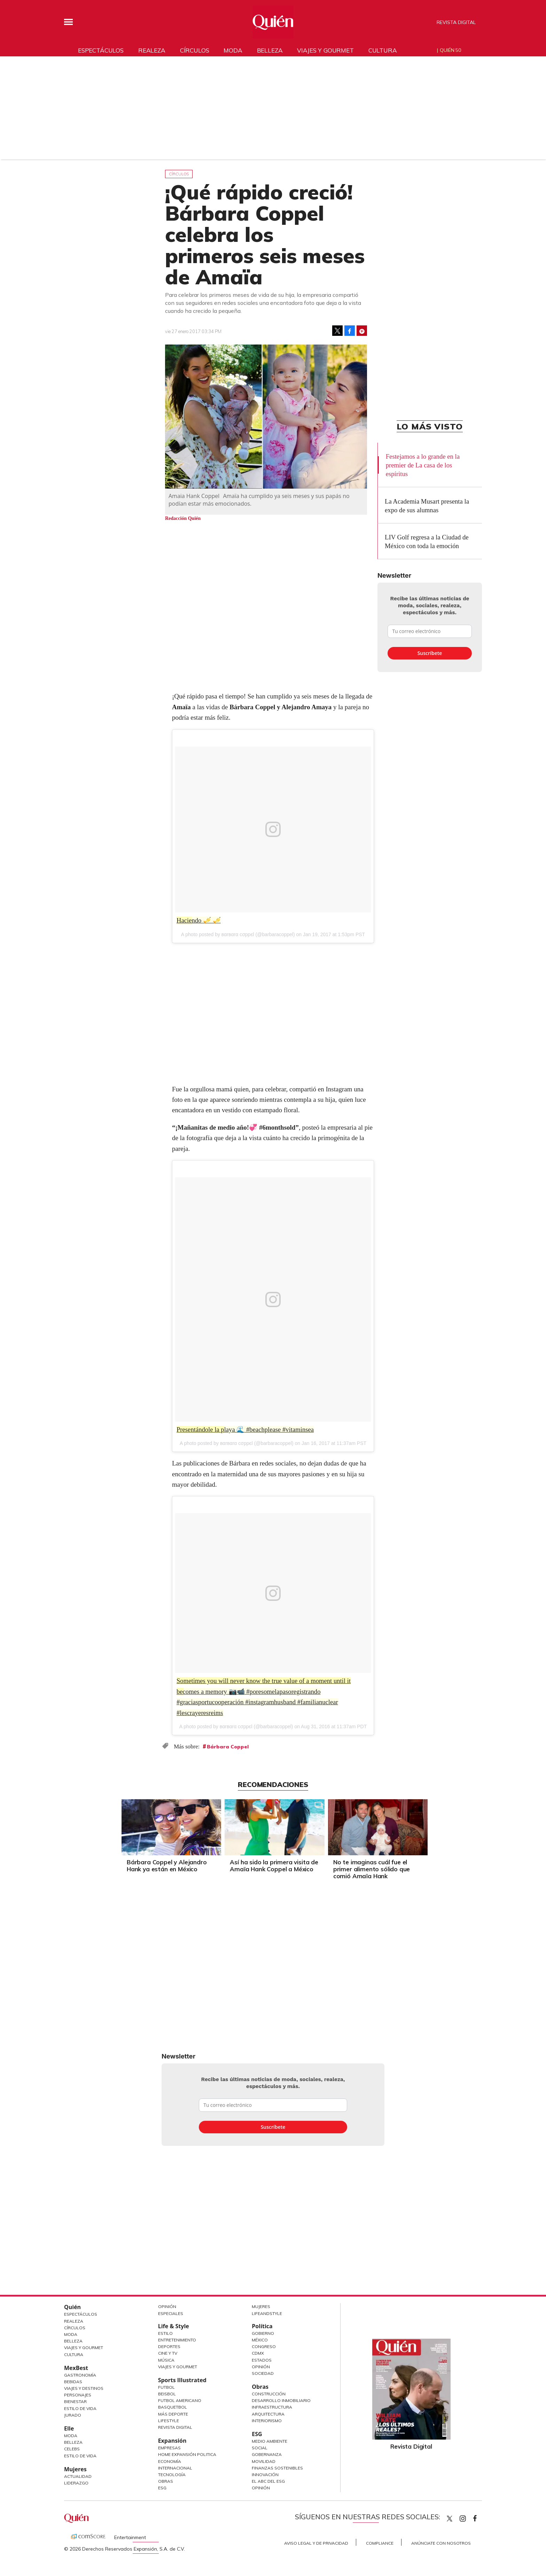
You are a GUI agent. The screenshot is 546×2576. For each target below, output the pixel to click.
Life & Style (173, 2326)
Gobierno (263, 2333)
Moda (233, 50)
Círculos (194, 50)
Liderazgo (76, 2483)
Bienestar (75, 2401)
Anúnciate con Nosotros (441, 2543)
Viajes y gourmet (325, 50)
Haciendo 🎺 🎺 (199, 920)
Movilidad (263, 2461)
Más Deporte (173, 2414)
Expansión (172, 2440)
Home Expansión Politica (187, 2454)
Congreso (264, 2346)
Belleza (270, 50)
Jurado (72, 2415)
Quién (72, 2307)
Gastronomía (80, 2375)
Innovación (265, 2474)
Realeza (151, 50)
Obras (165, 2481)
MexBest (76, 2368)
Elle (69, 2428)
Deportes (169, 2346)
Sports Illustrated (182, 2380)
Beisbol (167, 2393)
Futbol (166, 2387)
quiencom (469, 2517)
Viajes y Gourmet (83, 2347)
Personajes (77, 2394)
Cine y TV (167, 2353)
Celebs (72, 2448)
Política (262, 2326)
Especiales (170, 2313)
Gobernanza (267, 2454)
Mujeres (75, 2469)
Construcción (269, 2393)
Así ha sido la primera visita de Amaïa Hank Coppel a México (272, 1865)
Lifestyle (168, 2420)
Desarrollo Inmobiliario (281, 2400)
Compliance (379, 2543)
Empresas (169, 2447)
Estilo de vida (80, 2455)
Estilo (165, 2333)
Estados (262, 2360)
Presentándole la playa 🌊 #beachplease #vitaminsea (247, 1429)
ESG (162, 2487)
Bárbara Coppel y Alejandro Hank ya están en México (165, 1865)
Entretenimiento (177, 2339)
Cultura (382, 50)
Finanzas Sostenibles (277, 2468)
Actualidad (78, 2476)
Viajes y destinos (83, 2388)
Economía (169, 2461)
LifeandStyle (267, 2313)
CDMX (258, 2353)
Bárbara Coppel (228, 1747)
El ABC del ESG (268, 2481)
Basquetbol (172, 2407)
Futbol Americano (179, 2400)
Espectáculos (101, 50)
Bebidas (73, 2381)
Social (259, 2447)
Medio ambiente (269, 2441)
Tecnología (172, 2474)
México (260, 2339)
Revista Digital (456, 22)
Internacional (175, 2468)
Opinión (167, 2306)
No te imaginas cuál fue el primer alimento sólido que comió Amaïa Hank (370, 1869)
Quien (449, 2518)
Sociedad (263, 2373)
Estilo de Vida (80, 2408)
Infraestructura (272, 2407)
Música (166, 2360)
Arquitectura (268, 2414)
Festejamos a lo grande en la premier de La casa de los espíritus (423, 465)
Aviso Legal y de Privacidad (316, 2543)
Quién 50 (450, 50)
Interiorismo (267, 2420)
